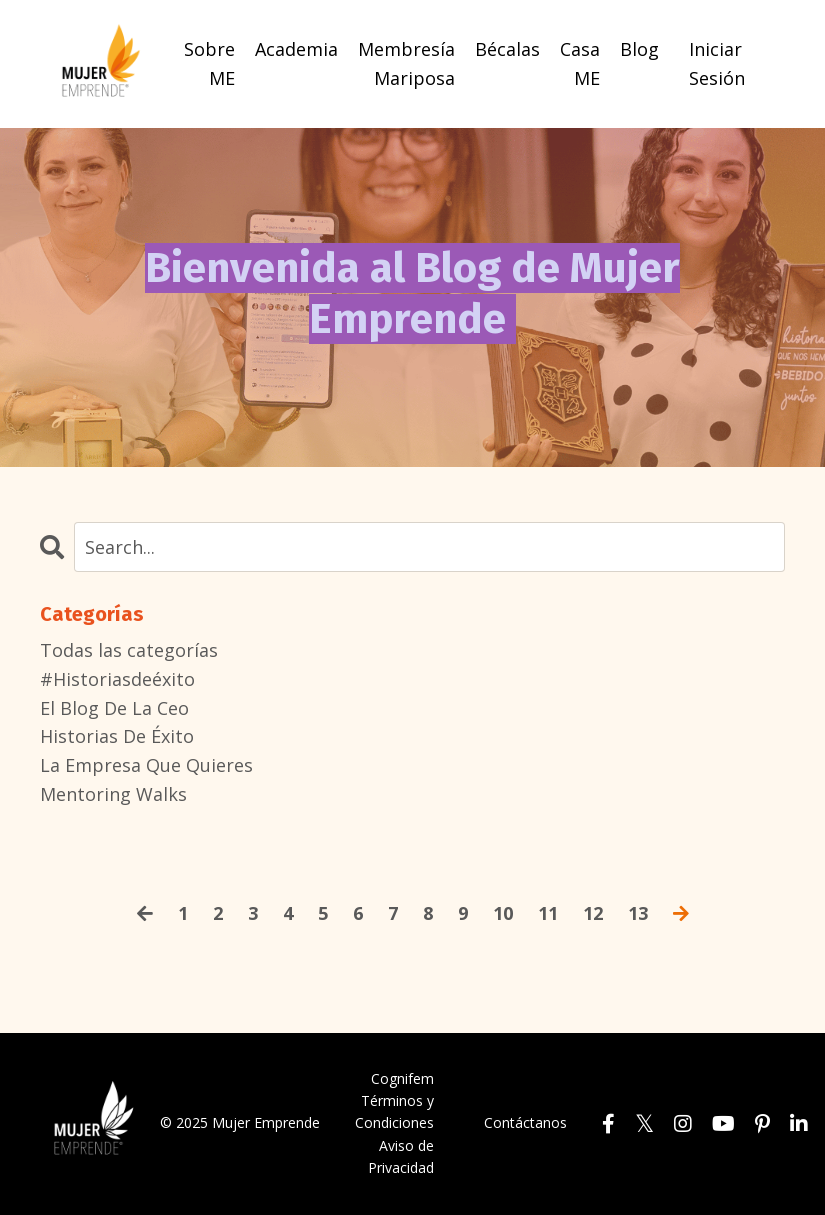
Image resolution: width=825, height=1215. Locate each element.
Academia (296, 49)
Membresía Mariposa (406, 63)
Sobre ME (209, 63)
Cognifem (402, 1078)
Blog (639, 49)
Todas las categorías (129, 650)
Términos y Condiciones (394, 1111)
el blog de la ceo (114, 708)
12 (593, 913)
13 (638, 913)
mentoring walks (113, 794)
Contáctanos (525, 1122)
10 (503, 913)
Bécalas (507, 49)
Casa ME (580, 63)
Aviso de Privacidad (401, 1156)
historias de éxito (117, 736)
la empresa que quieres (146, 765)
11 (548, 913)
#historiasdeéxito (117, 679)
